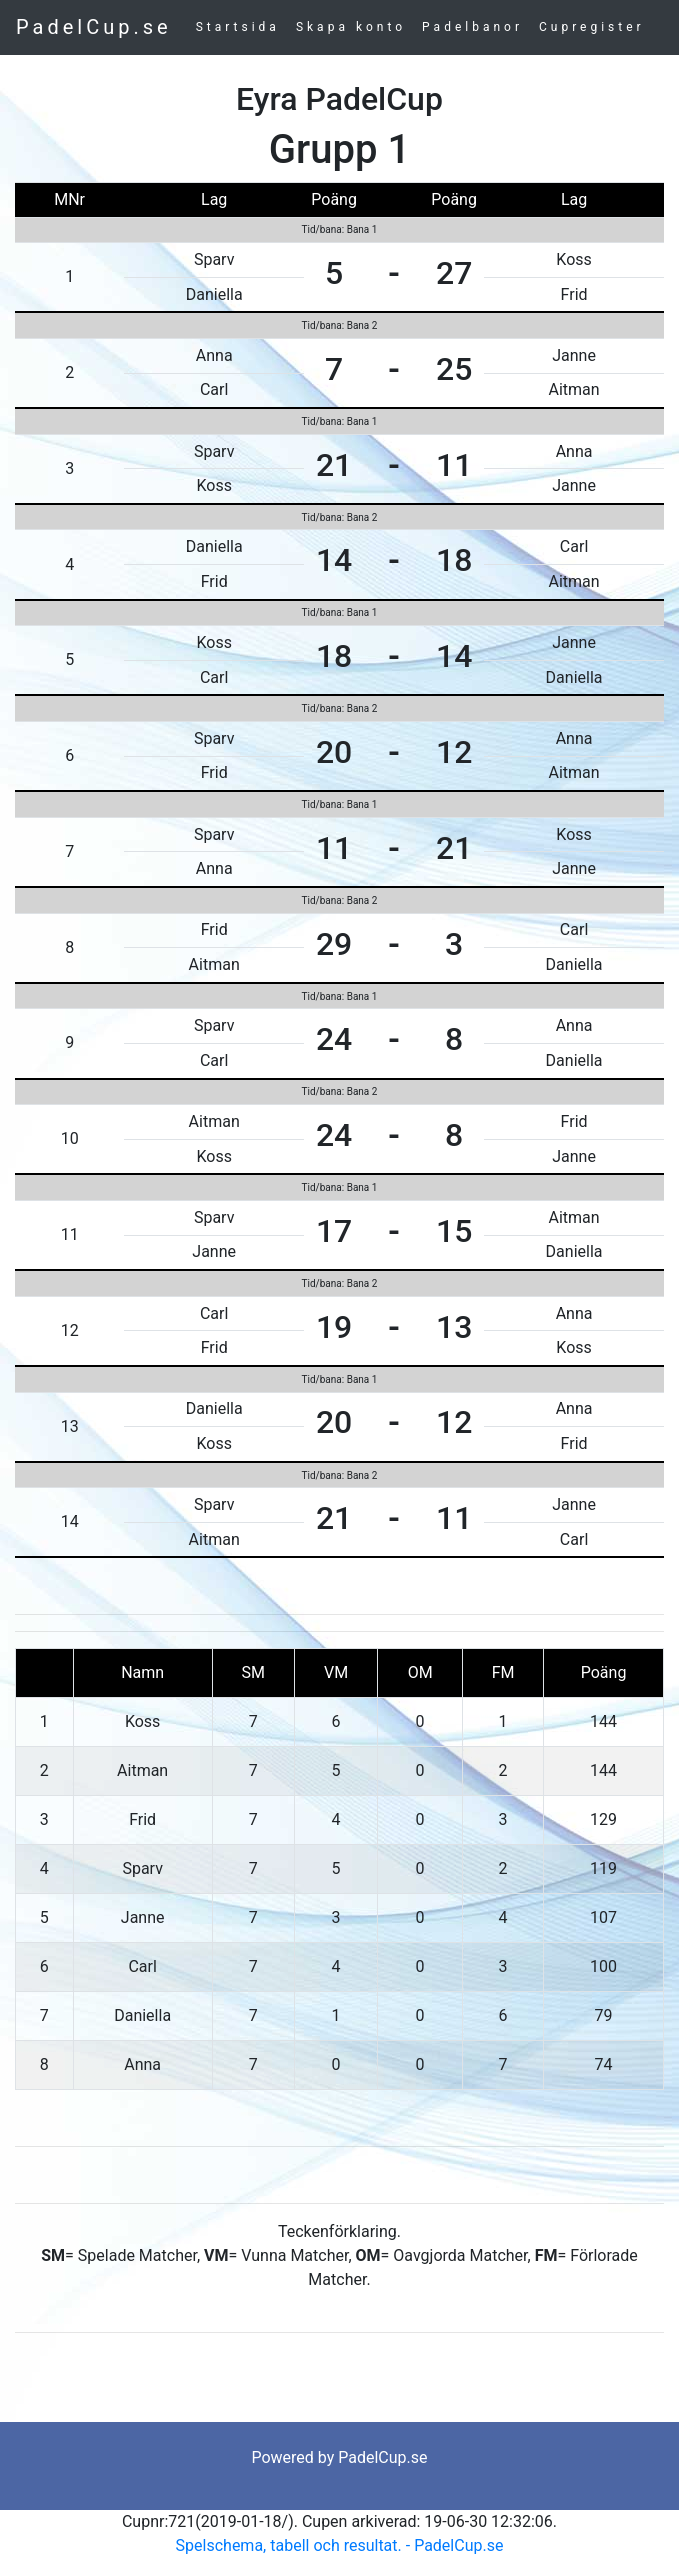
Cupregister (592, 27)
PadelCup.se (94, 27)
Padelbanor (472, 27)
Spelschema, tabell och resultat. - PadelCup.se (340, 2545)
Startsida (238, 27)
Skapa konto (351, 27)
